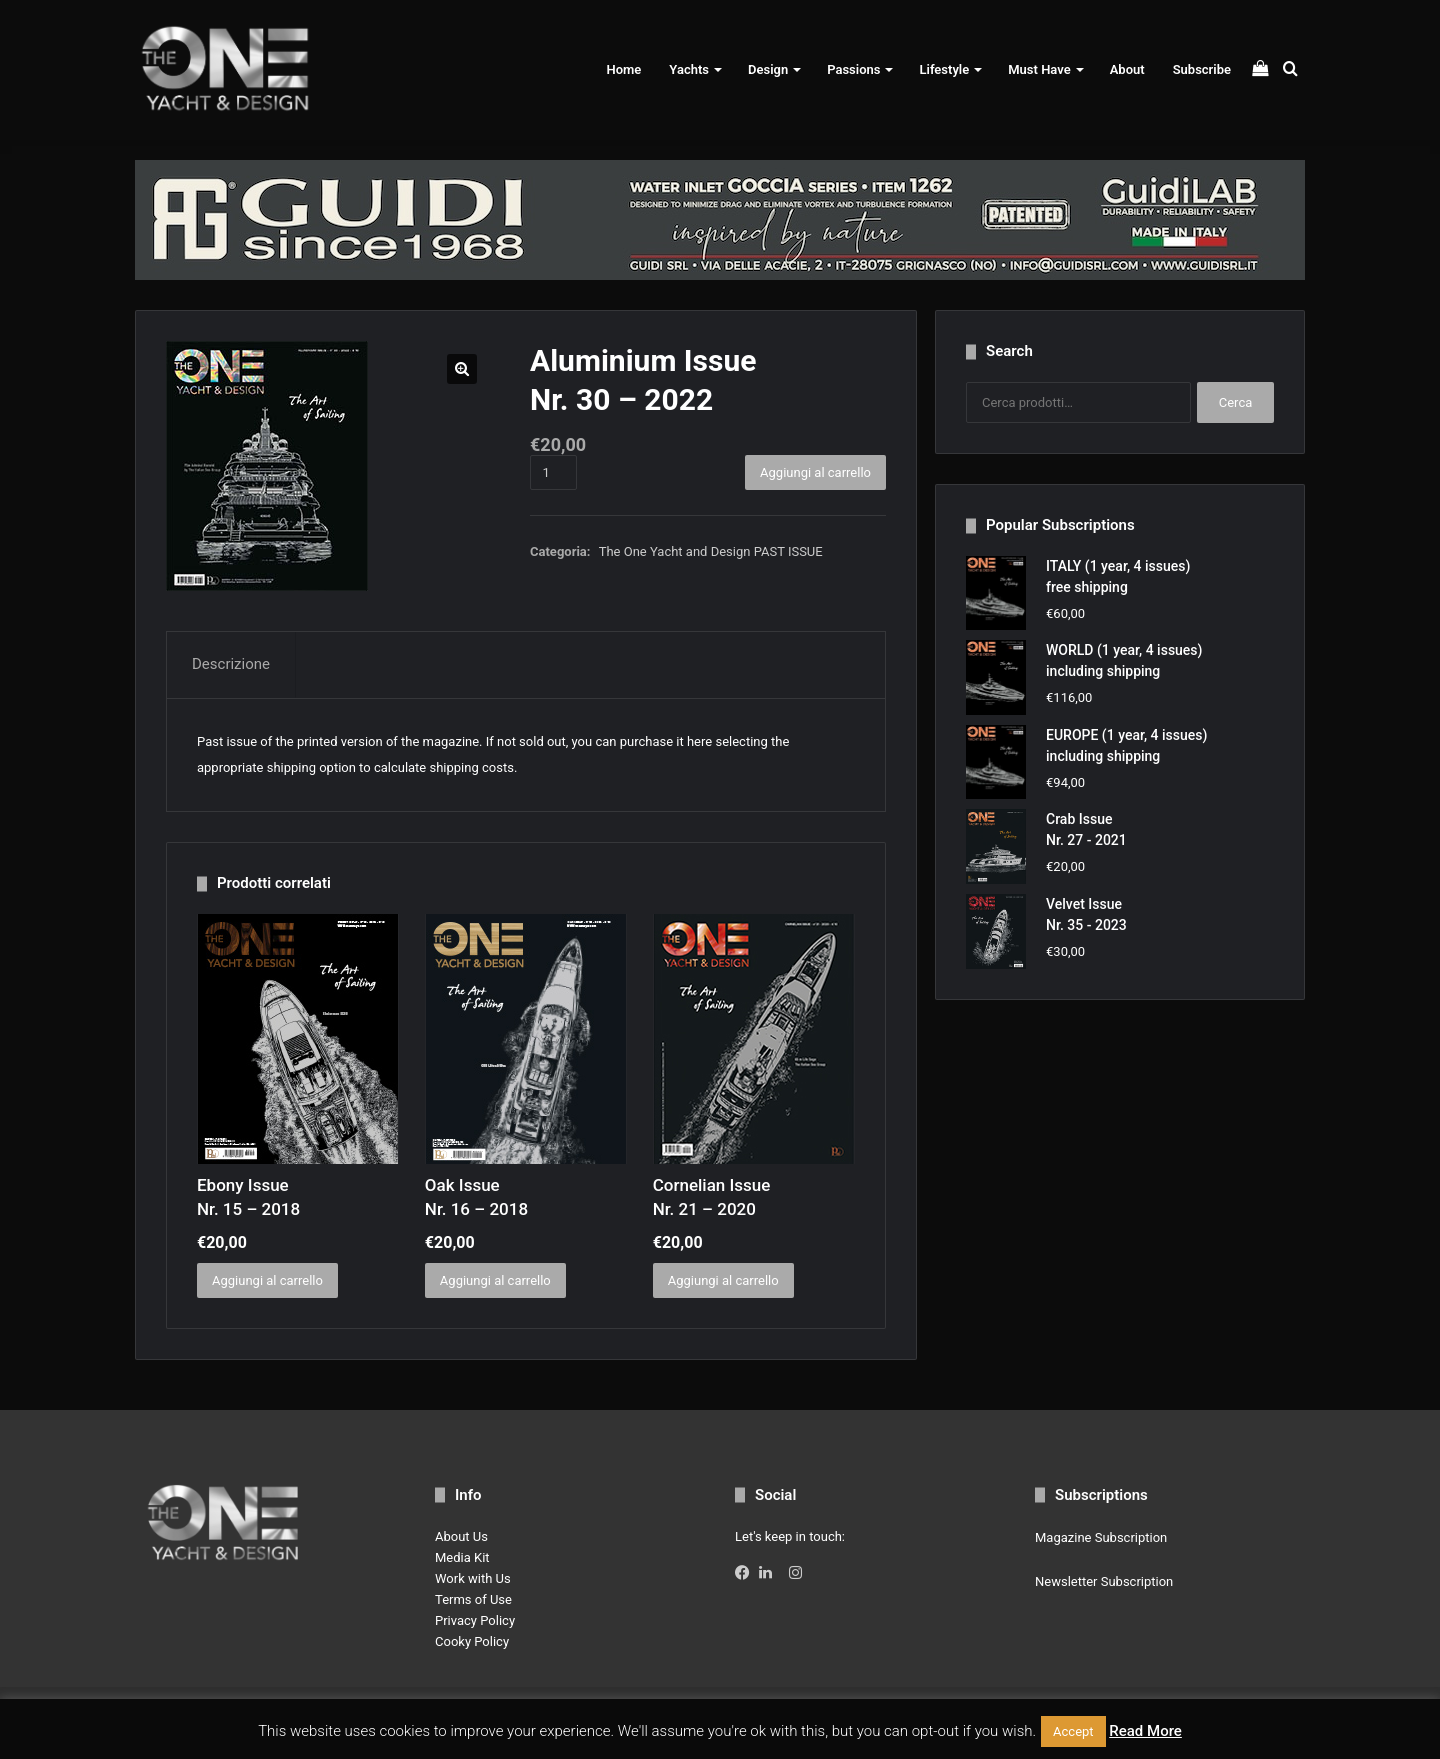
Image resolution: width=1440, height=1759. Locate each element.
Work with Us (473, 1578)
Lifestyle (944, 69)
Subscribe (1202, 69)
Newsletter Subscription (1104, 1581)
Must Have (1039, 69)
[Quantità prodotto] (553, 472)
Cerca (1236, 402)
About (1127, 69)
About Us (461, 1536)
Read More (1145, 1731)
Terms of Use (473, 1599)
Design (768, 69)
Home (623, 69)
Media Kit (462, 1557)
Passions (853, 69)
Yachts (689, 69)
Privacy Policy (475, 1620)
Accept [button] (1073, 1731)
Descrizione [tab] (231, 664)
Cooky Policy (472, 1641)
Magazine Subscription (1101, 1537)
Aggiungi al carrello (815, 472)
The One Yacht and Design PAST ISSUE (711, 551)
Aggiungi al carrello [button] (267, 1280)
